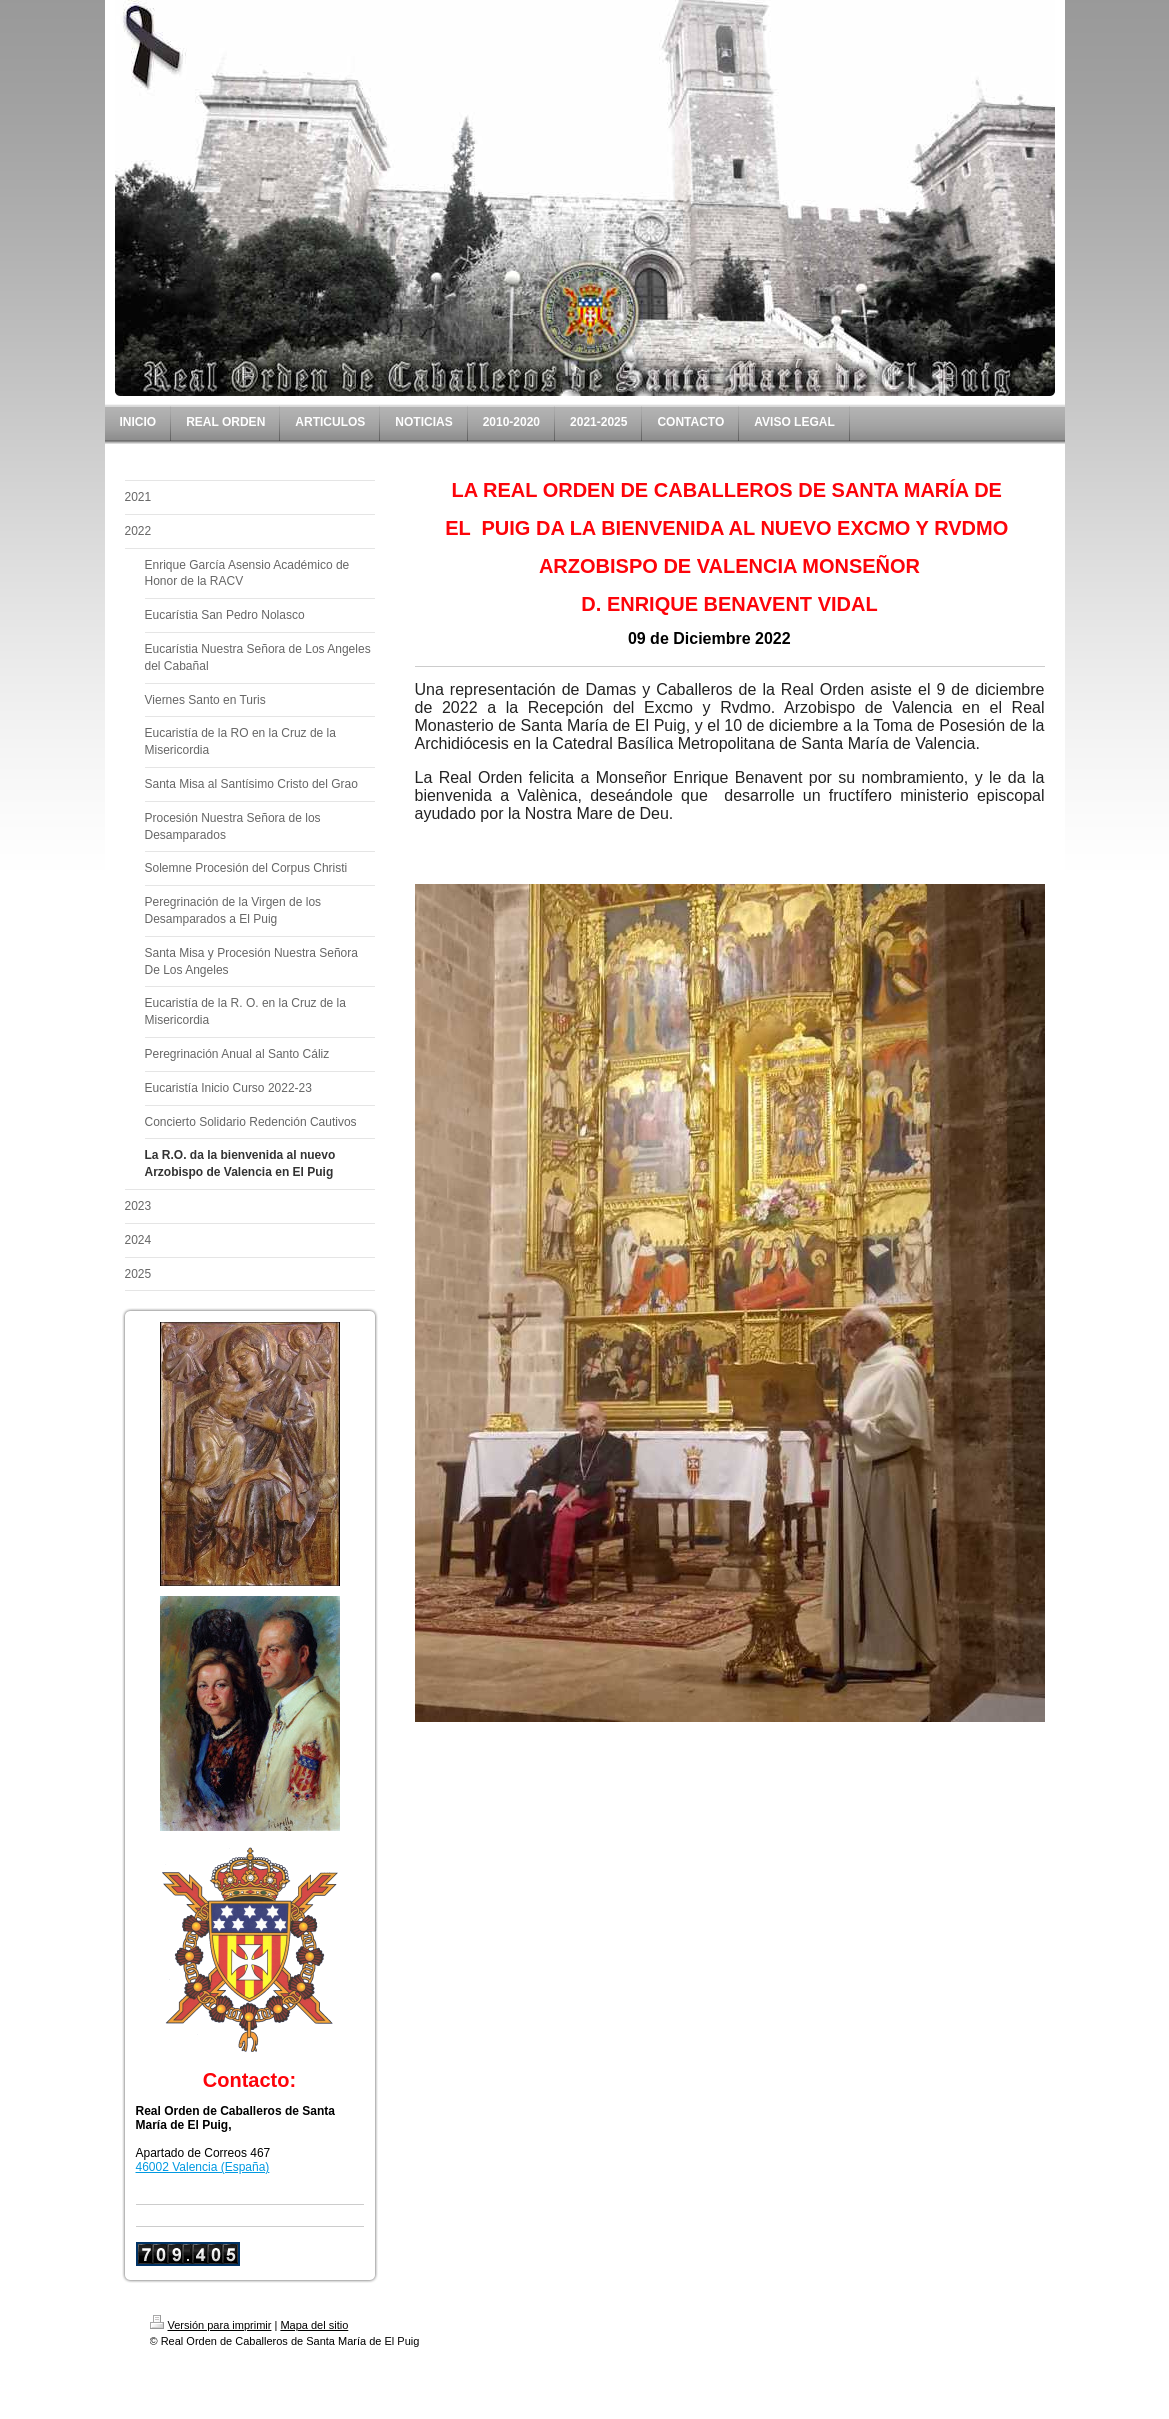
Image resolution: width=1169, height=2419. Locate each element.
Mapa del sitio (314, 2325)
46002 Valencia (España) (203, 2167)
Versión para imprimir (211, 2325)
